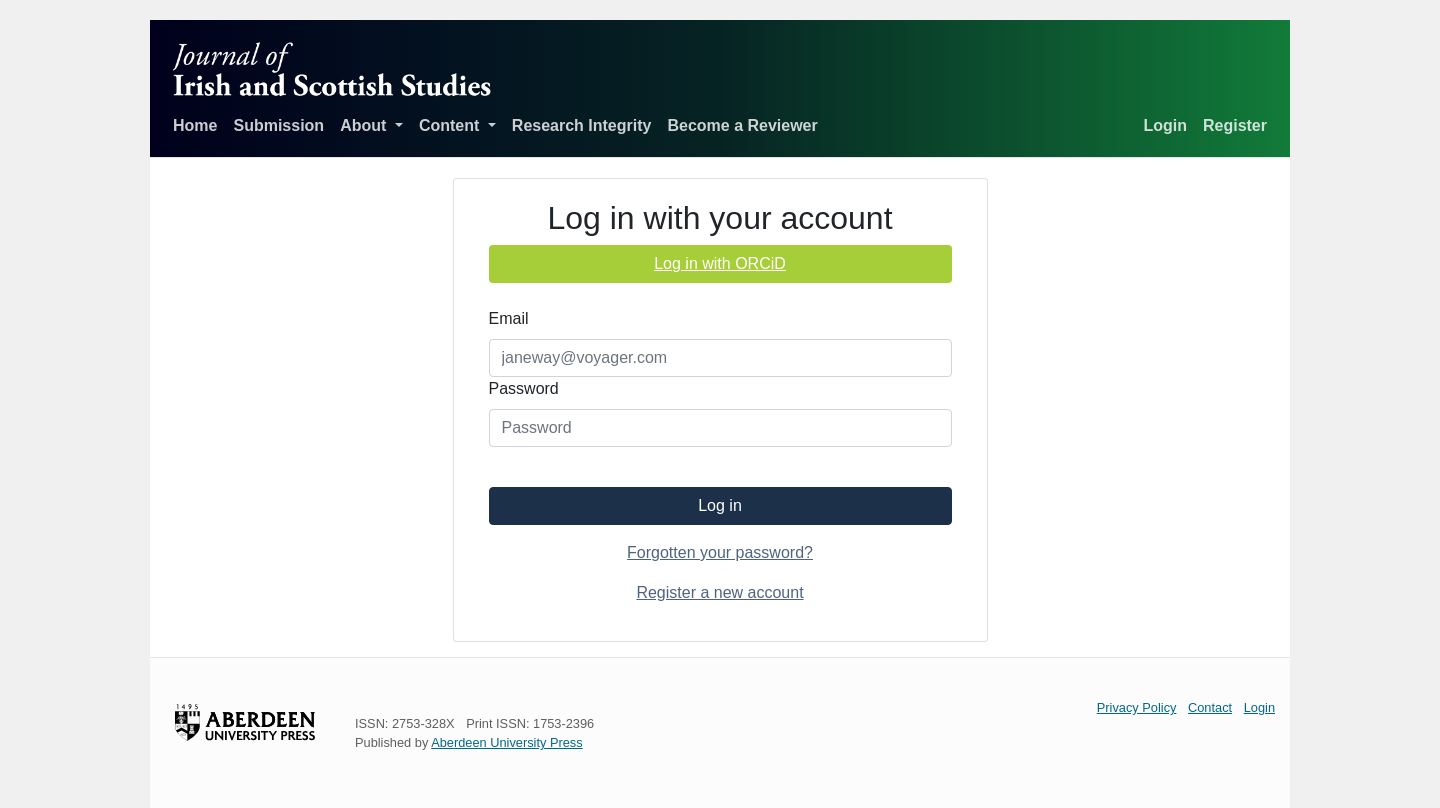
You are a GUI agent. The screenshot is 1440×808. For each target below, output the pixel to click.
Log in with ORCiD (720, 263)
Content (451, 125)
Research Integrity (582, 125)
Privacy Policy (1137, 707)
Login (1165, 125)
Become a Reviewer (742, 125)
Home (195, 125)
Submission (278, 125)
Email (509, 318)
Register (1235, 125)
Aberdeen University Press (507, 742)
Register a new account (719, 592)
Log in (720, 505)
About (365, 125)
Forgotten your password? (720, 552)
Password (524, 388)
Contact (1210, 707)
